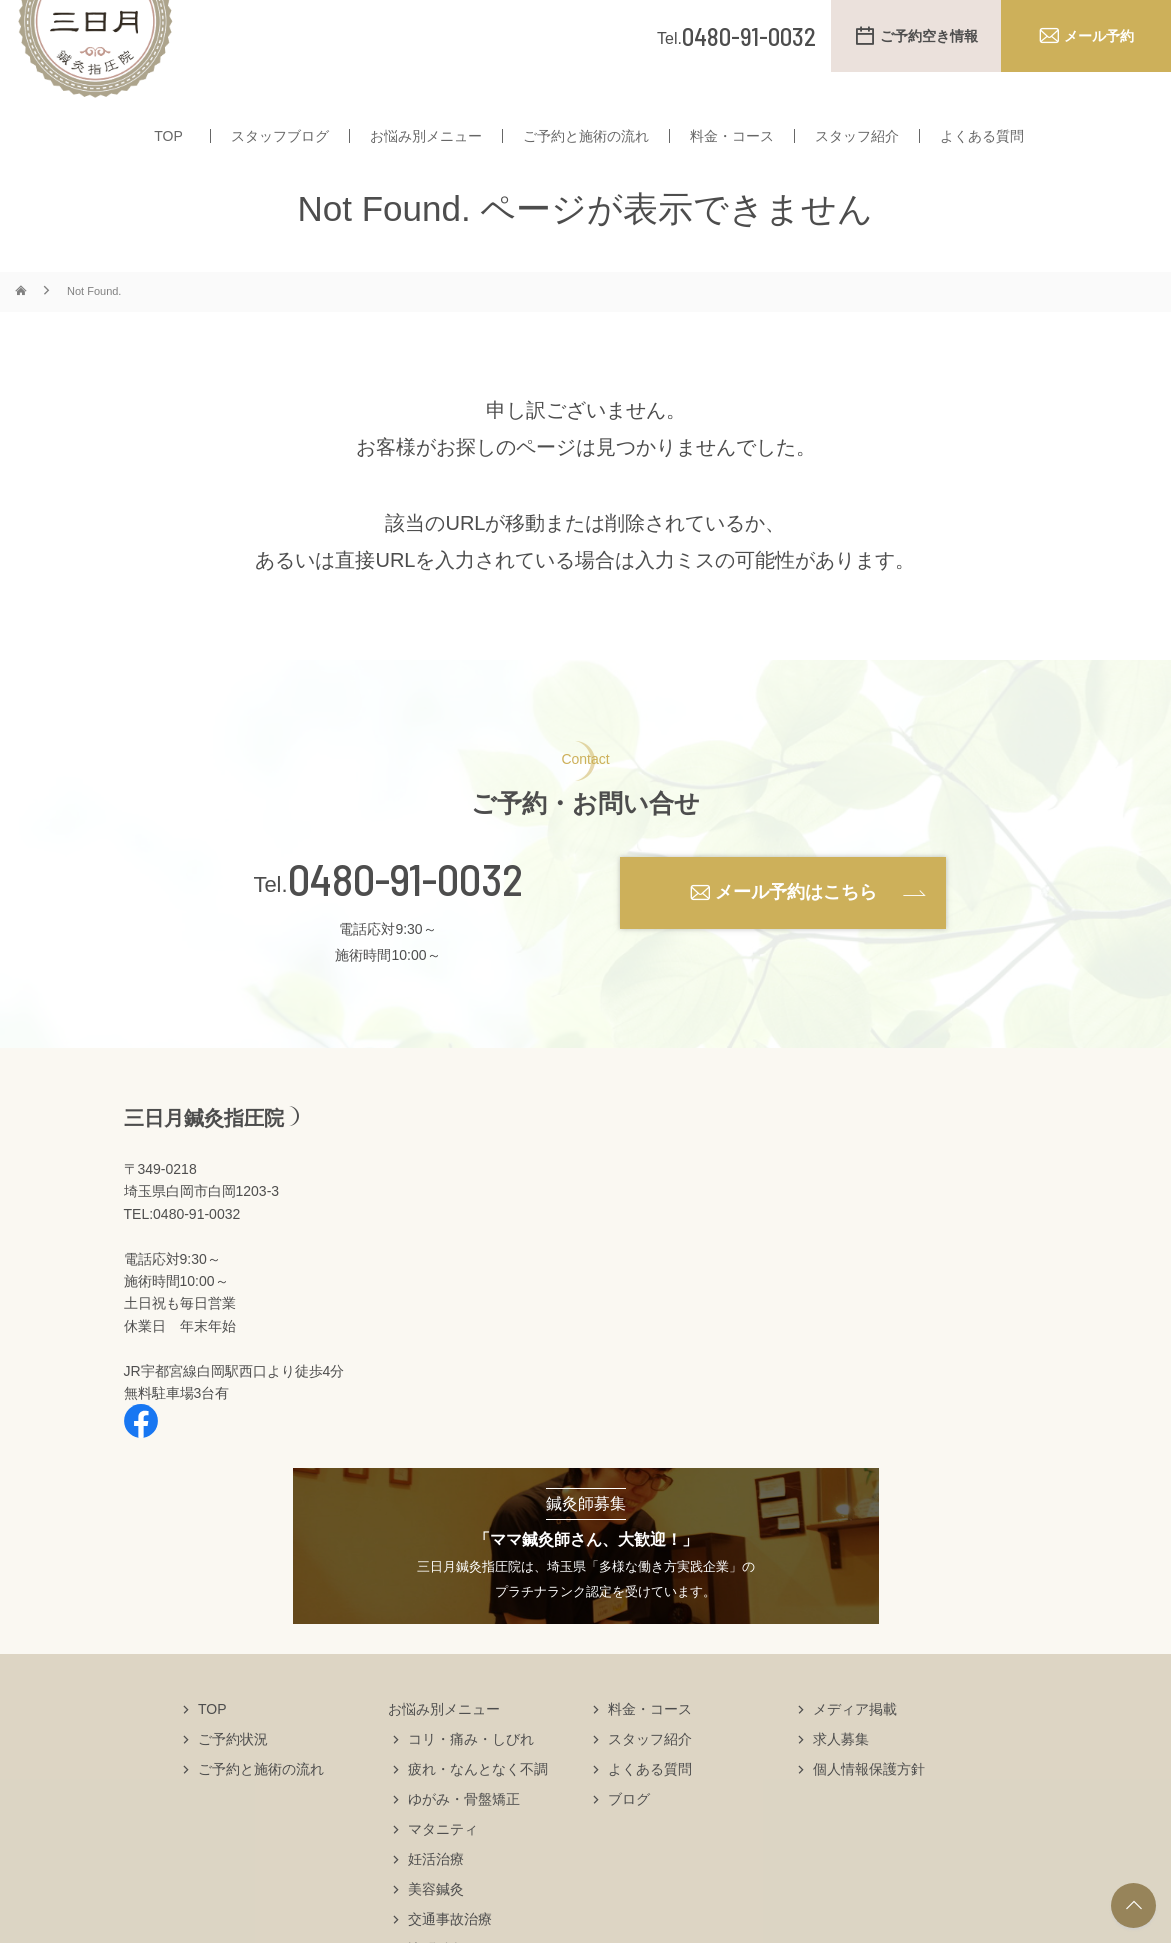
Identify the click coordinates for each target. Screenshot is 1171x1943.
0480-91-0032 (405, 918)
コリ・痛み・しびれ (471, 1778)
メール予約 (1099, 36)
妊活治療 (436, 1898)
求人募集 (841, 1778)
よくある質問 (982, 148)
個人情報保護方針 (869, 1808)
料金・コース (732, 148)
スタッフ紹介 (857, 148)
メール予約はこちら (796, 931)
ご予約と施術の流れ (586, 148)
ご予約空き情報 (929, 36)
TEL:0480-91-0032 (182, 1253)
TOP (168, 148)
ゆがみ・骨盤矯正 (464, 1838)
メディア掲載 (855, 1748)
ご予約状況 (233, 1778)
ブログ (629, 1838)
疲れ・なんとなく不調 (478, 1808)
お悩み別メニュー (426, 148)
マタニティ (443, 1868)
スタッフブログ (280, 148)
